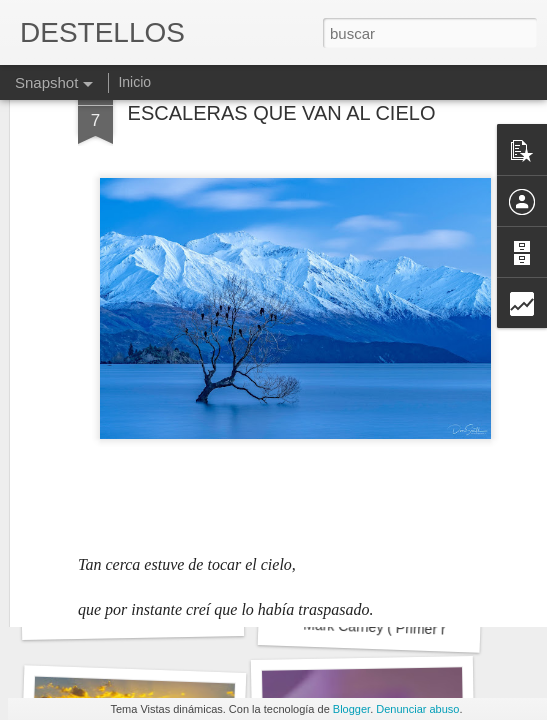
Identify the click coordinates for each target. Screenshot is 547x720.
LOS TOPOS (132, 615)
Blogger (351, 709)
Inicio (134, 82)
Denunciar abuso (417, 709)
